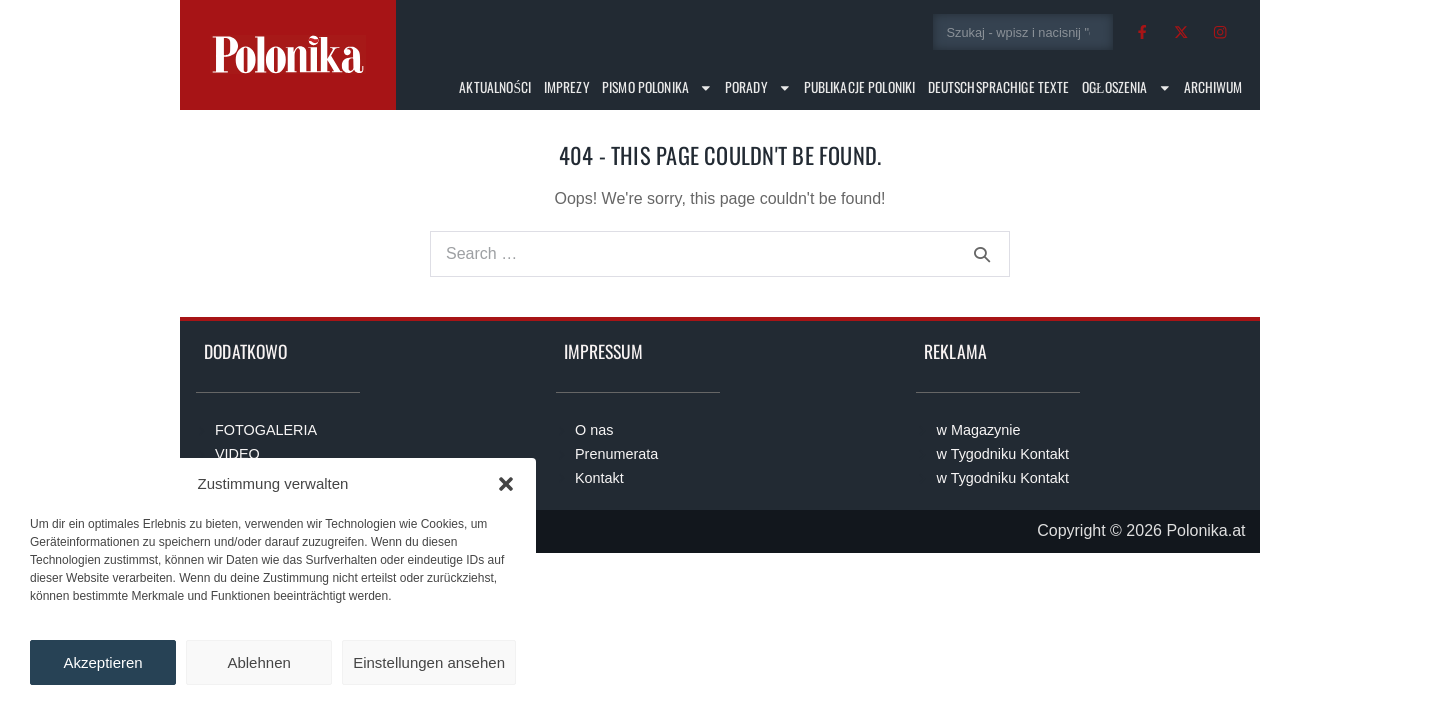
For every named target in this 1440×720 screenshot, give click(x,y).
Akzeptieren (102, 662)
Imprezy (567, 87)
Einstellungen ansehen (429, 662)
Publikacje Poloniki (860, 87)
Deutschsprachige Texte (999, 87)
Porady (758, 88)
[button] (506, 484)
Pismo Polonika (657, 88)
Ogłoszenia (1126, 88)
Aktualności (495, 87)
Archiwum (1213, 87)
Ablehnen (258, 662)
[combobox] (1023, 32)
